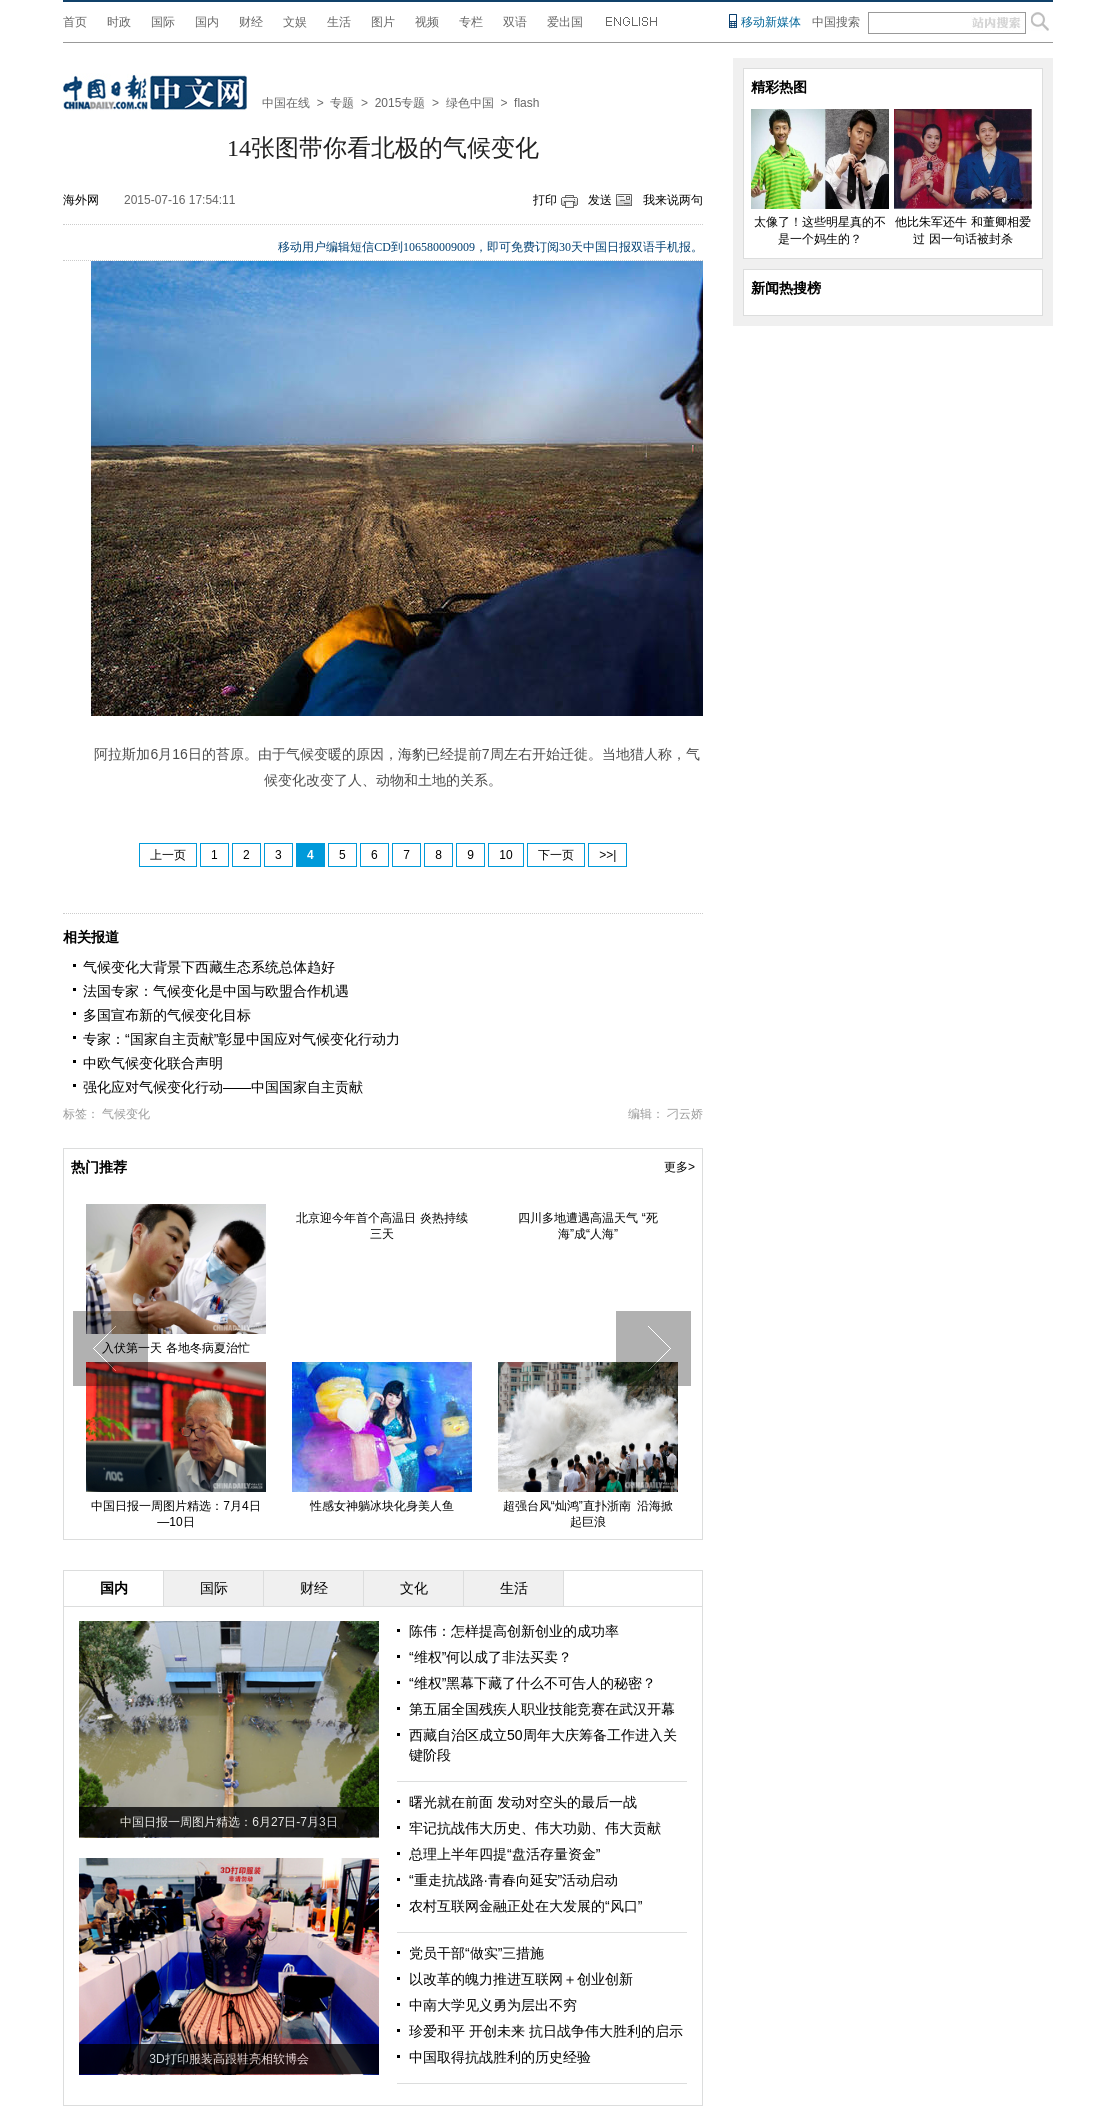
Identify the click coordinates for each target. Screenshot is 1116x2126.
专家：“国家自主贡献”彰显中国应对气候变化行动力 (241, 1039)
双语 (515, 22)
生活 (339, 22)
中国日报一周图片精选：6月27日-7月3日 (228, 1822)
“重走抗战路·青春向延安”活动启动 (513, 1880)
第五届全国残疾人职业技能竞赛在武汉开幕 (542, 1709)
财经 (251, 22)
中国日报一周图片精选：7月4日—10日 (175, 1514)
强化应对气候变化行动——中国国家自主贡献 (223, 1087)
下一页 (556, 855)
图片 (383, 22)
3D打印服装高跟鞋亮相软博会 (228, 2059)
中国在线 (286, 103)
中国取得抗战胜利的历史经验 (500, 2057)
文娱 (295, 22)
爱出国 (565, 22)
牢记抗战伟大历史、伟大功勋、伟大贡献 (535, 1828)
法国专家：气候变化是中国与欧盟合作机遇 (216, 991)
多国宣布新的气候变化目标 (167, 1015)
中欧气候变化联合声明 (153, 1063)
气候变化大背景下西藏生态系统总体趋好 (209, 967)
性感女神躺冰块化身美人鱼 (382, 1506)
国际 (163, 22)
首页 (75, 22)
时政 (119, 22)
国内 (207, 22)
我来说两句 (673, 200)
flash (526, 103)
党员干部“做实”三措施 (476, 1953)
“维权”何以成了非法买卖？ (490, 1657)
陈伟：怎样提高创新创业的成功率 (514, 1631)
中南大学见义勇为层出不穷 (493, 2005)
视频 (427, 22)
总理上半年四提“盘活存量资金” (504, 1854)
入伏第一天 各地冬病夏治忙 (175, 1348)
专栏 (471, 22)
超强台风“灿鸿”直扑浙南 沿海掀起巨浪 (588, 1514)
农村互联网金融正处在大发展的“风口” (525, 1906)
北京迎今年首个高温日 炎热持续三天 (381, 1226)
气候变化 (126, 1114)
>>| (607, 855)
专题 (342, 103)
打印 (545, 200)
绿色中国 (470, 103)
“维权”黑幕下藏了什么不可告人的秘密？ (532, 1683)
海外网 (81, 200)
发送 (600, 200)
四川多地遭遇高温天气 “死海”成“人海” (587, 1226)
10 (505, 855)
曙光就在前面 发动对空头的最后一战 (523, 1802)
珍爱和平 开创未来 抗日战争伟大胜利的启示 (546, 2031)
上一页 (168, 855)
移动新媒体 (771, 22)
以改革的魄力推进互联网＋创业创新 (521, 1979)
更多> (679, 1167)
